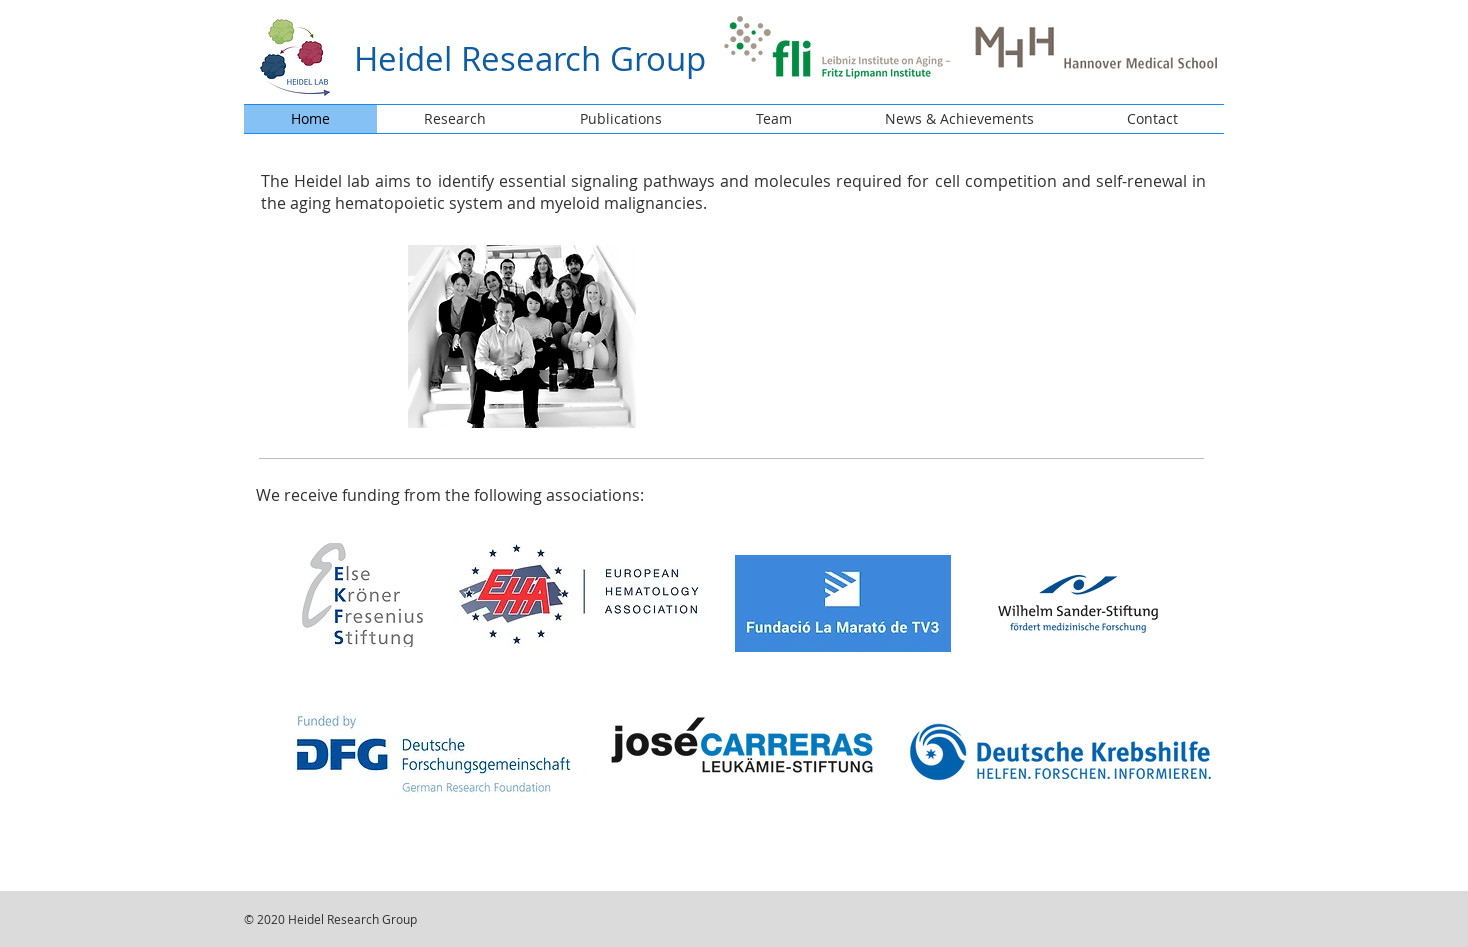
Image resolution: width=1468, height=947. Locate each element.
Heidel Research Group (530, 58)
